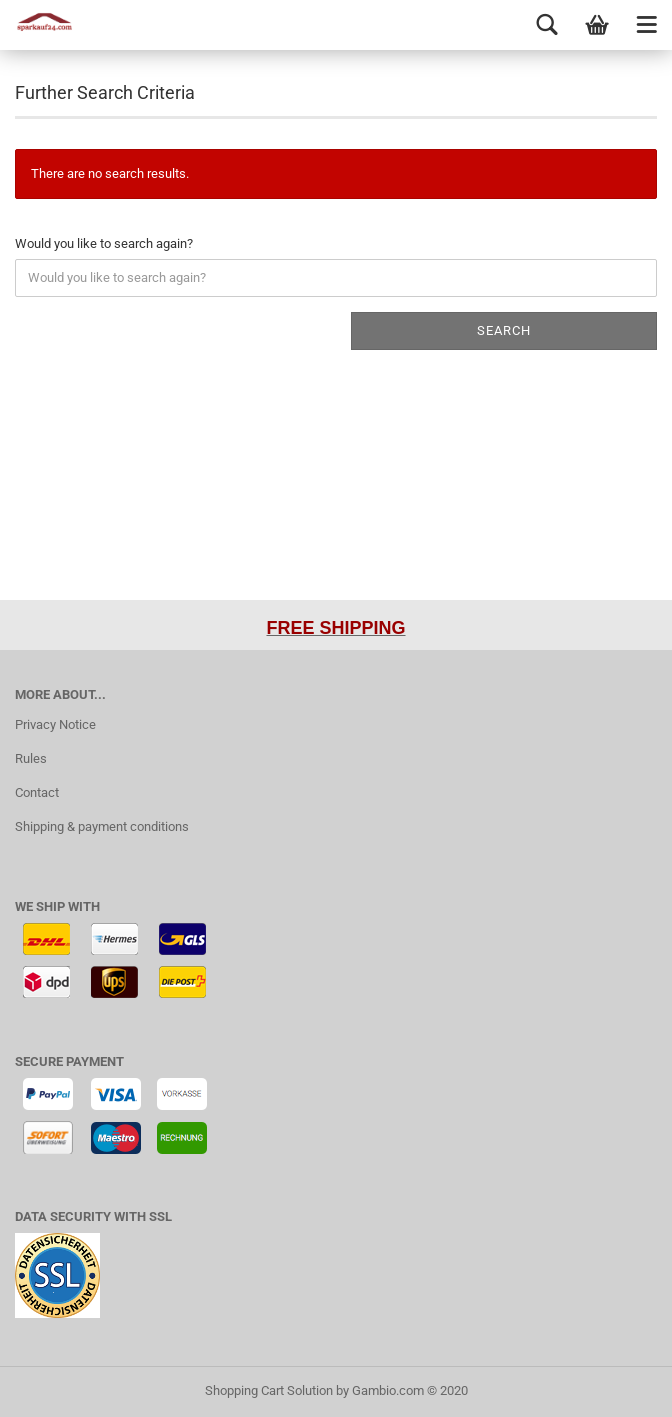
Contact (37, 792)
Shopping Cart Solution (269, 1390)
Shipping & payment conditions (102, 826)
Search (504, 330)
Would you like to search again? (104, 243)
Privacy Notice (55, 724)
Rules (31, 758)
